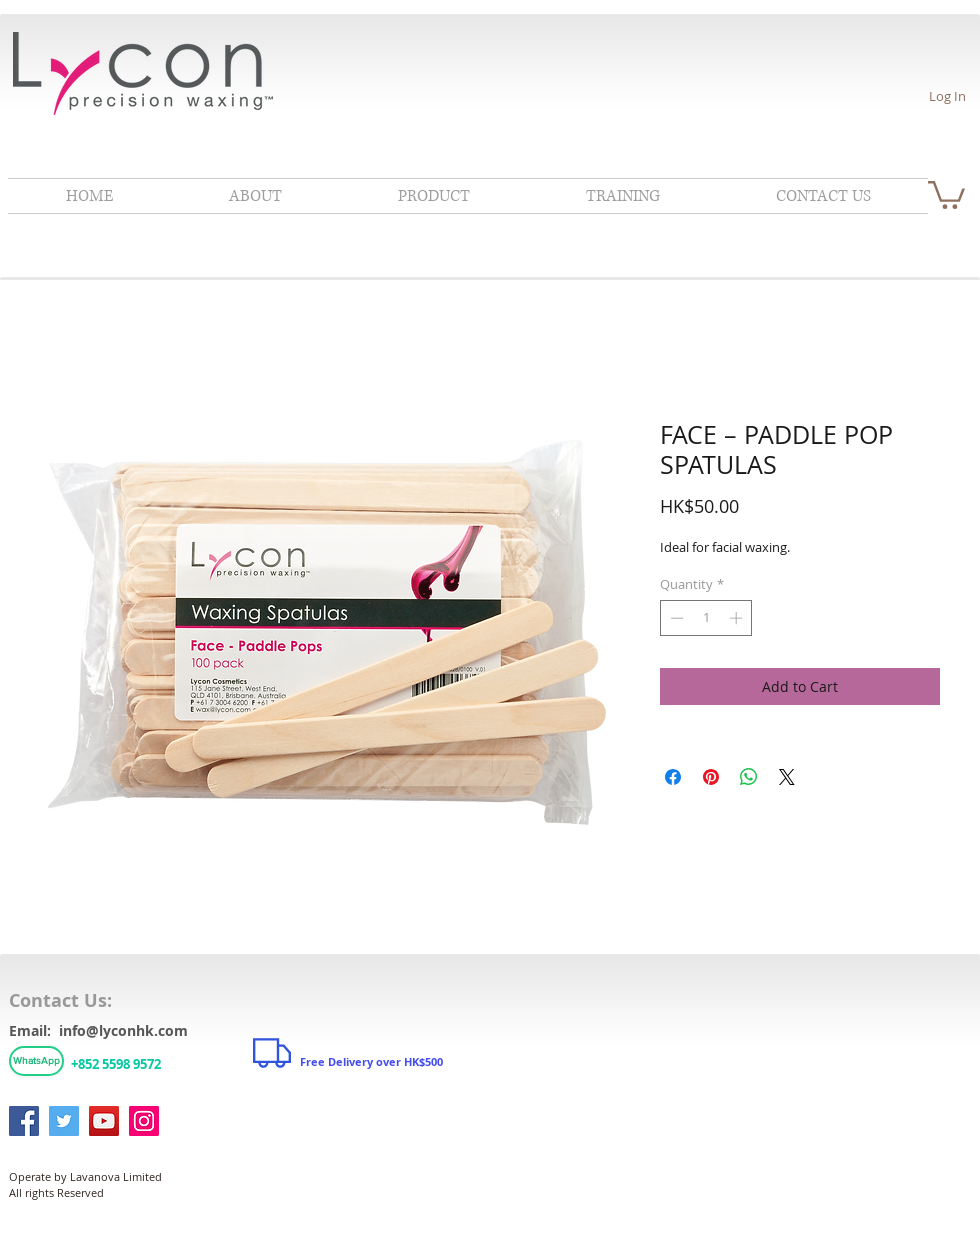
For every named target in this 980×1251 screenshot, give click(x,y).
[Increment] (738, 618)
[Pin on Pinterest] (711, 777)
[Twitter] (64, 1121)
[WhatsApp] (36, 1061)
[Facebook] (24, 1121)
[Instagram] (144, 1121)
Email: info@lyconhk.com (98, 1030)
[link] (946, 193)
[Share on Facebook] (673, 777)
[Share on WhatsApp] (749, 777)
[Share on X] (787, 777)
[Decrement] (675, 618)
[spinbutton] (706, 618)
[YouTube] (104, 1121)
